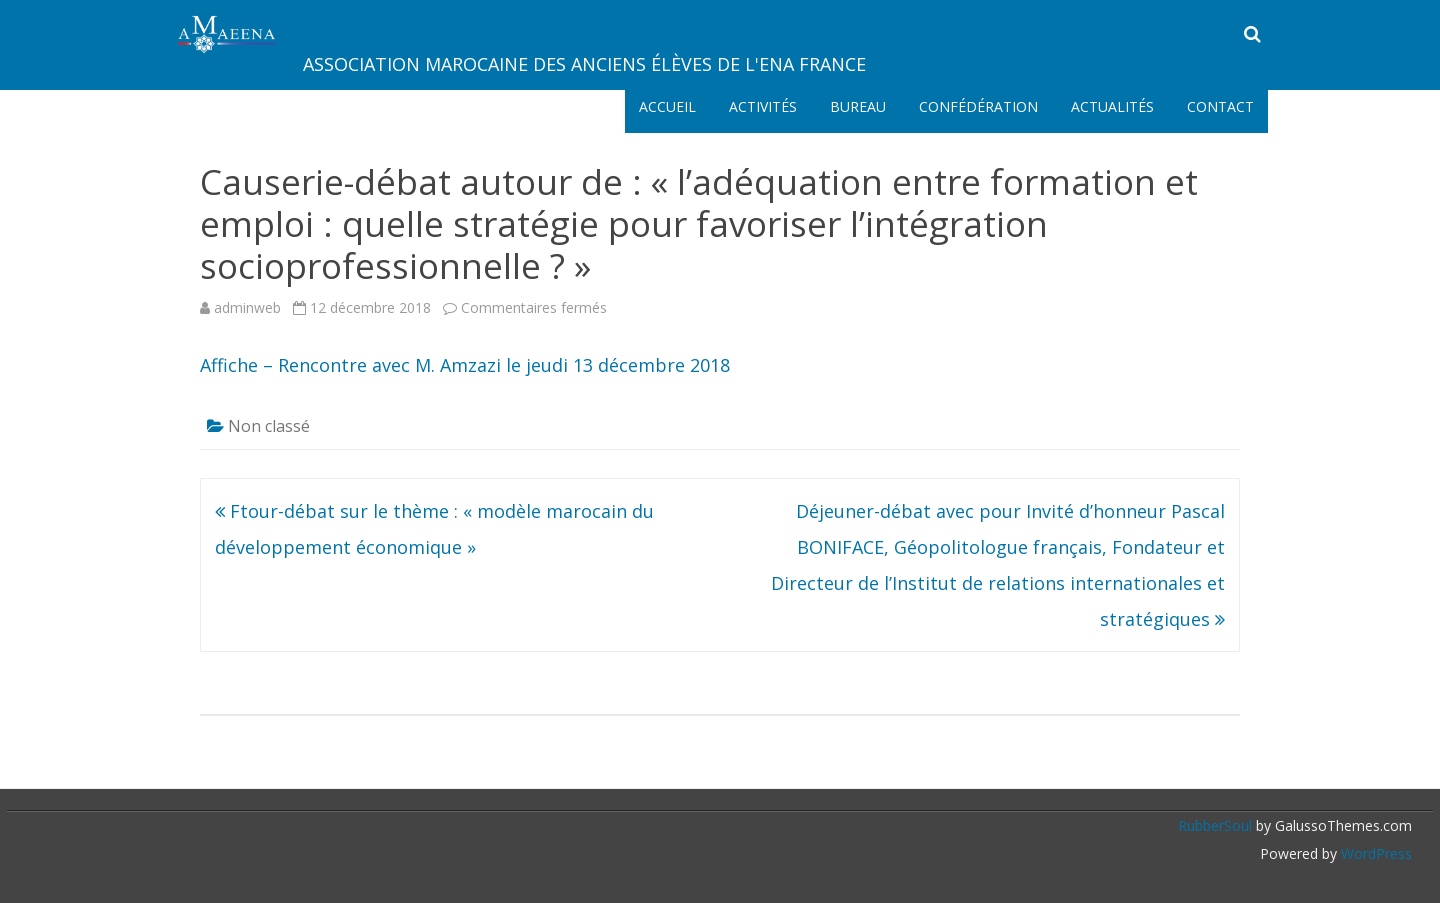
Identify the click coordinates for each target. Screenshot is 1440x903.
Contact (1220, 106)
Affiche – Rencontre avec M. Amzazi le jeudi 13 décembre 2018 (465, 365)
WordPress (1374, 853)
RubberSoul (1215, 825)
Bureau (858, 106)
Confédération (978, 106)
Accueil (667, 106)
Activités (763, 106)
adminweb (247, 307)
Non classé (269, 426)
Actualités (1112, 106)
